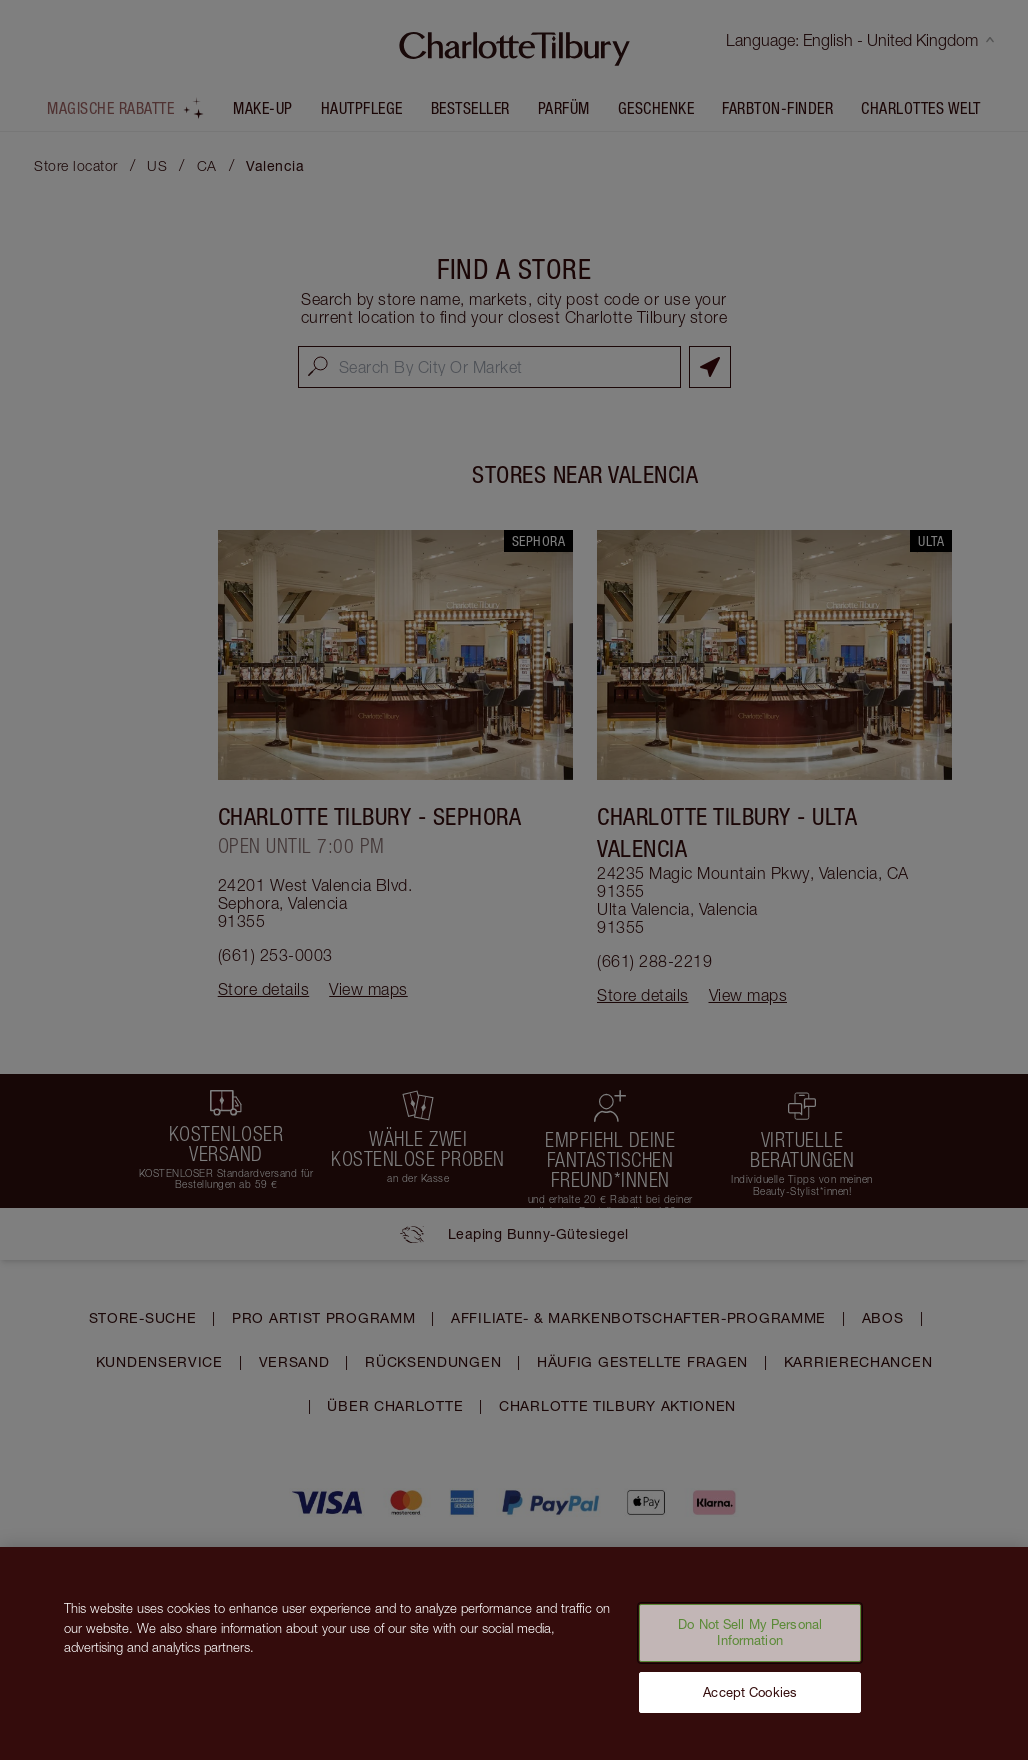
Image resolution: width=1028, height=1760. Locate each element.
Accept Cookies (750, 1701)
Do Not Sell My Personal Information (750, 1641)
